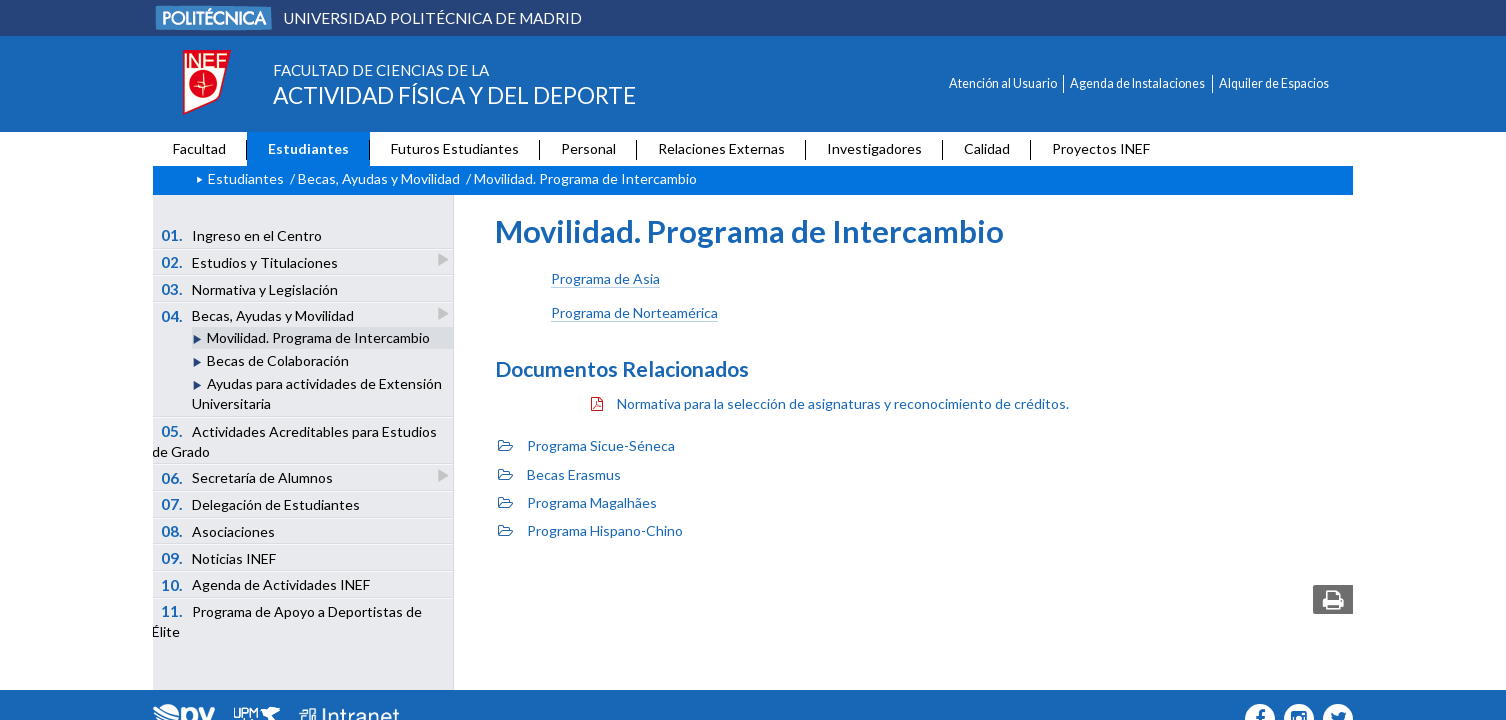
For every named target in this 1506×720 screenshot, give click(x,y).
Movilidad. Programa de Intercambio (318, 337)
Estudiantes (308, 148)
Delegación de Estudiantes (261, 504)
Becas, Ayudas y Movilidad (379, 178)
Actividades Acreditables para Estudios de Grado (294, 441)
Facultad (199, 148)
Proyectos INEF (1101, 148)
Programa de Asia (605, 278)
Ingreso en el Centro (242, 235)
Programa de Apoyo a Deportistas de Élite (287, 621)
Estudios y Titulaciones (251, 261)
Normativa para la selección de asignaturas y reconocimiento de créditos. (830, 403)
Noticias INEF (219, 558)
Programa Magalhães (577, 502)
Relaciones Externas (721, 148)
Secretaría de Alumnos (248, 477)
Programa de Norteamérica (634, 312)
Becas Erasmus (559, 474)
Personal (588, 148)
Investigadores (874, 148)
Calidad (987, 148)
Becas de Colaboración (278, 360)
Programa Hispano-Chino (590, 530)
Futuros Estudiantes (455, 148)
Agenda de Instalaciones (1137, 83)
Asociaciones (218, 531)
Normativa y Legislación (250, 289)
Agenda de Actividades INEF (266, 585)
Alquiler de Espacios (1274, 83)
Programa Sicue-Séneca (586, 445)
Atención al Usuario (1003, 83)
